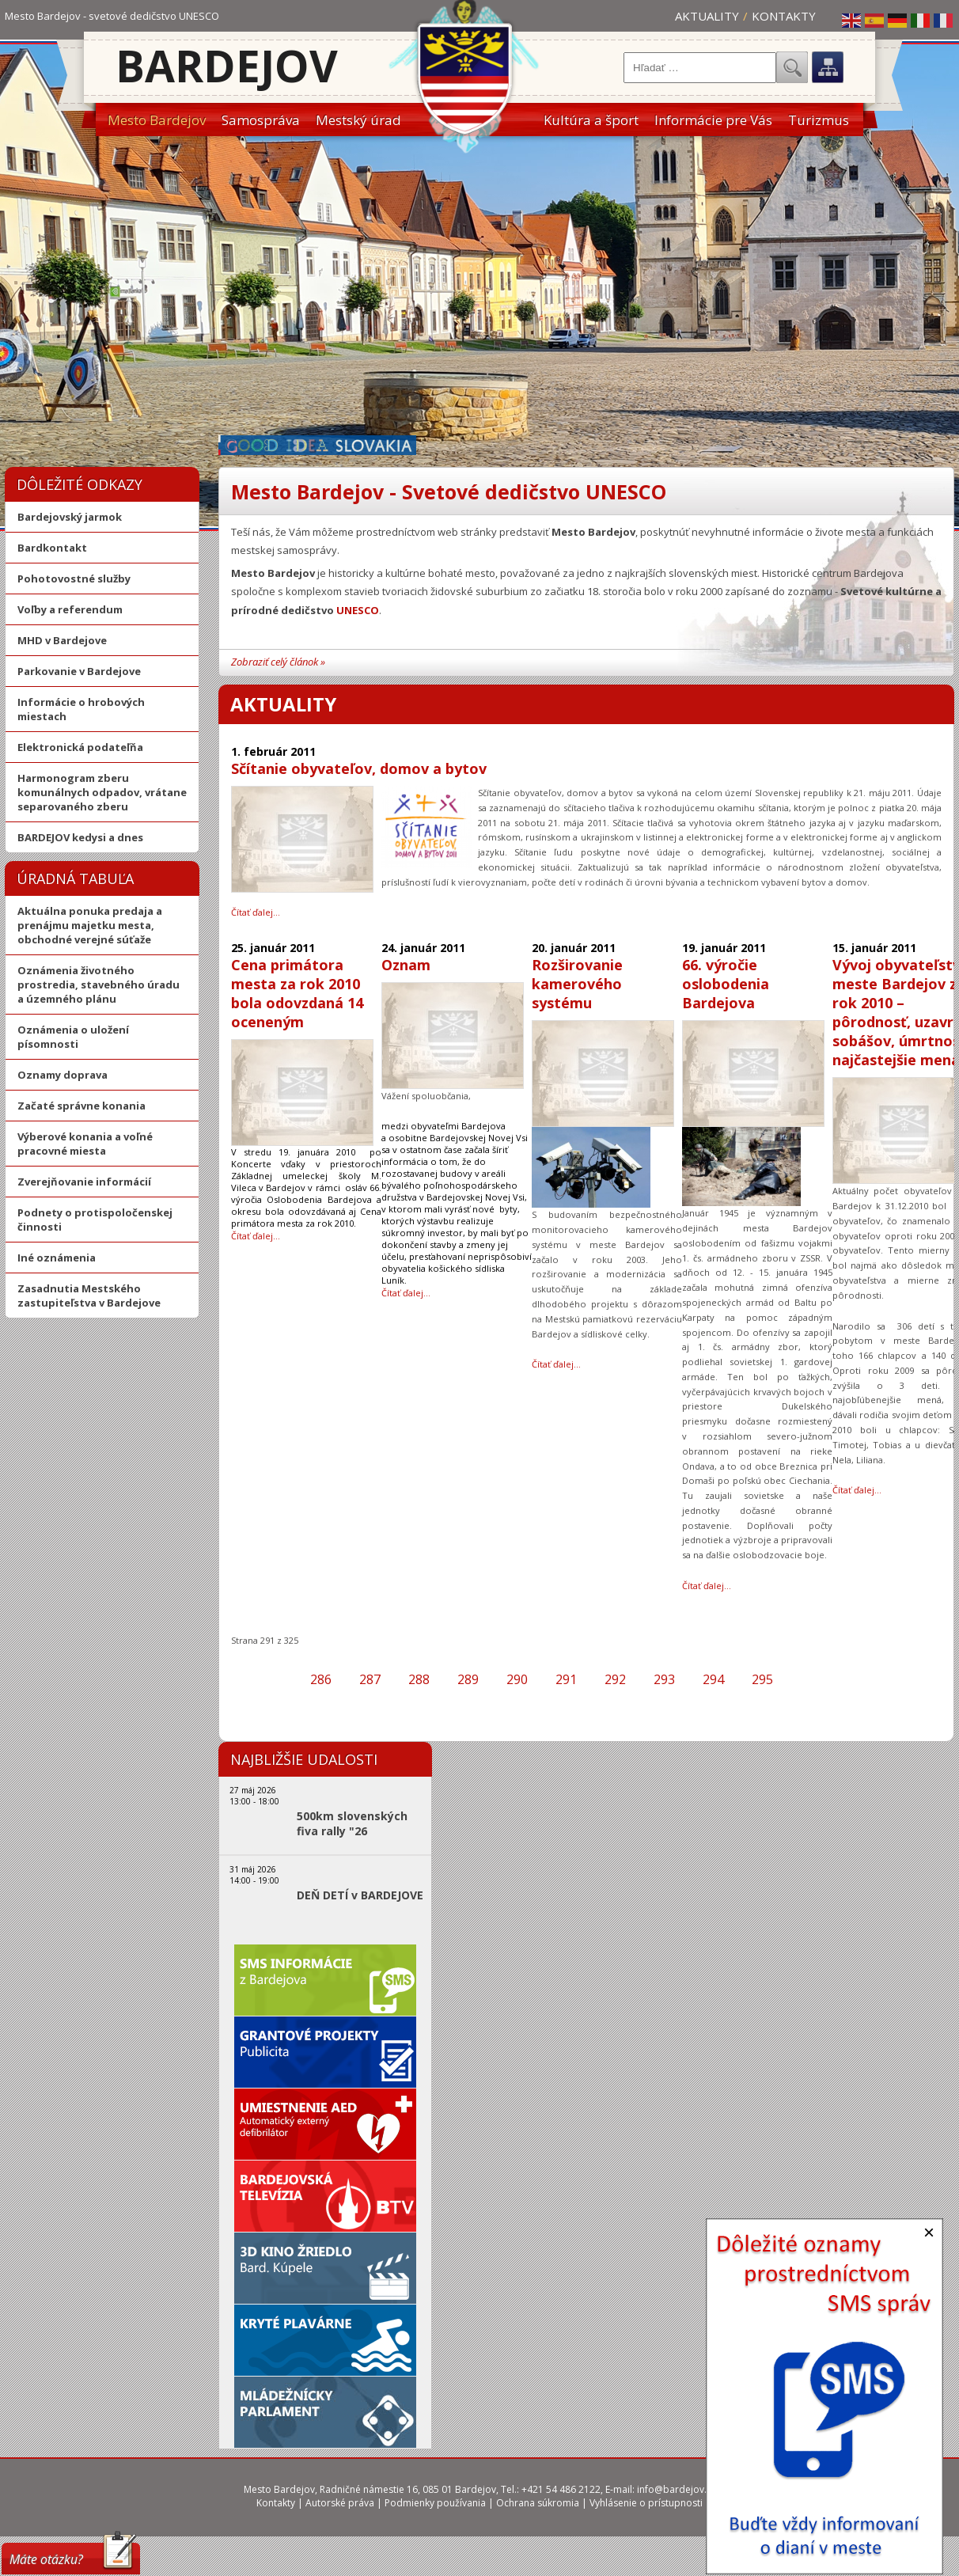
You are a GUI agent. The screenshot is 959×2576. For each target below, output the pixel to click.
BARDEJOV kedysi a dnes (80, 837)
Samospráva (261, 120)
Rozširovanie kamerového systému (577, 983)
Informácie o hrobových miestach (81, 709)
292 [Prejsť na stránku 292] (615, 1679)
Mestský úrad (358, 120)
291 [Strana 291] (566, 1679)
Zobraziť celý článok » (278, 661)
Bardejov (227, 65)
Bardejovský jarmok (69, 517)
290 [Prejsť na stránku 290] (517, 1679)
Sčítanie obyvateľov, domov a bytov (359, 768)
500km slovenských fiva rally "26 (352, 1823)
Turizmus (818, 120)
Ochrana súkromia (537, 2503)
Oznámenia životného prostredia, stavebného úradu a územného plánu (98, 984)
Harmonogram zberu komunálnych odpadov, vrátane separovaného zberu (102, 792)
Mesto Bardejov (157, 120)
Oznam (405, 964)
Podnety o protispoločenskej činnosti (94, 1219)
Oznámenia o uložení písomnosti (73, 1036)
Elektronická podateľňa (80, 747)
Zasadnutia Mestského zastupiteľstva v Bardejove (89, 1295)
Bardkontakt (52, 548)
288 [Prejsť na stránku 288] (419, 1679)
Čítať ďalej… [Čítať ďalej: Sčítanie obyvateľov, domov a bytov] (255, 912)
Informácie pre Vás (713, 120)
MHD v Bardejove (62, 640)
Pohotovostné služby (74, 578)
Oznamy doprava (62, 1075)
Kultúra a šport (591, 120)
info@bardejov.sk (676, 2489)
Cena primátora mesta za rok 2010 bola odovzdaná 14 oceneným (297, 993)
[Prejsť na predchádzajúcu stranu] (282, 1679)
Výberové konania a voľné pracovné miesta (85, 1143)
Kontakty (784, 16)
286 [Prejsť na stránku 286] (321, 1679)
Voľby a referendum (70, 609)
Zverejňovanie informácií (84, 1181)
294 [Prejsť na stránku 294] (713, 1679)
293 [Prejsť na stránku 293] (664, 1679)
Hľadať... (792, 67)
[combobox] (700, 67)
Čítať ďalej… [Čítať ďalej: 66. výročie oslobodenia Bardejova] (706, 1586)
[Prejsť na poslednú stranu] (828, 1679)
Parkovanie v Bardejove (79, 671)
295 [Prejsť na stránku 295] (762, 1679)
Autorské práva (339, 2503)
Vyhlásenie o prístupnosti (646, 2503)
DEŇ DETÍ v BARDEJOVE (360, 1895)
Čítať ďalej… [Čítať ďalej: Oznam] (405, 1293)
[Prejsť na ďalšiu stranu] (801, 1679)
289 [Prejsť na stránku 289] (468, 1679)
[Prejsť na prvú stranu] (255, 1679)
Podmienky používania (435, 2503)
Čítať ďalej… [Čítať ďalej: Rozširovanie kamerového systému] (556, 1364)
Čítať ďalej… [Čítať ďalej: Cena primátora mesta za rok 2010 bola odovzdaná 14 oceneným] (255, 1236)
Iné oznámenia (56, 1257)
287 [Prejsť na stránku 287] (370, 1679)
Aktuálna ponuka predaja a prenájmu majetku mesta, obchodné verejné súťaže (89, 925)
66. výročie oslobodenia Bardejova (725, 983)
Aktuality (707, 16)
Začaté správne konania (81, 1105)
